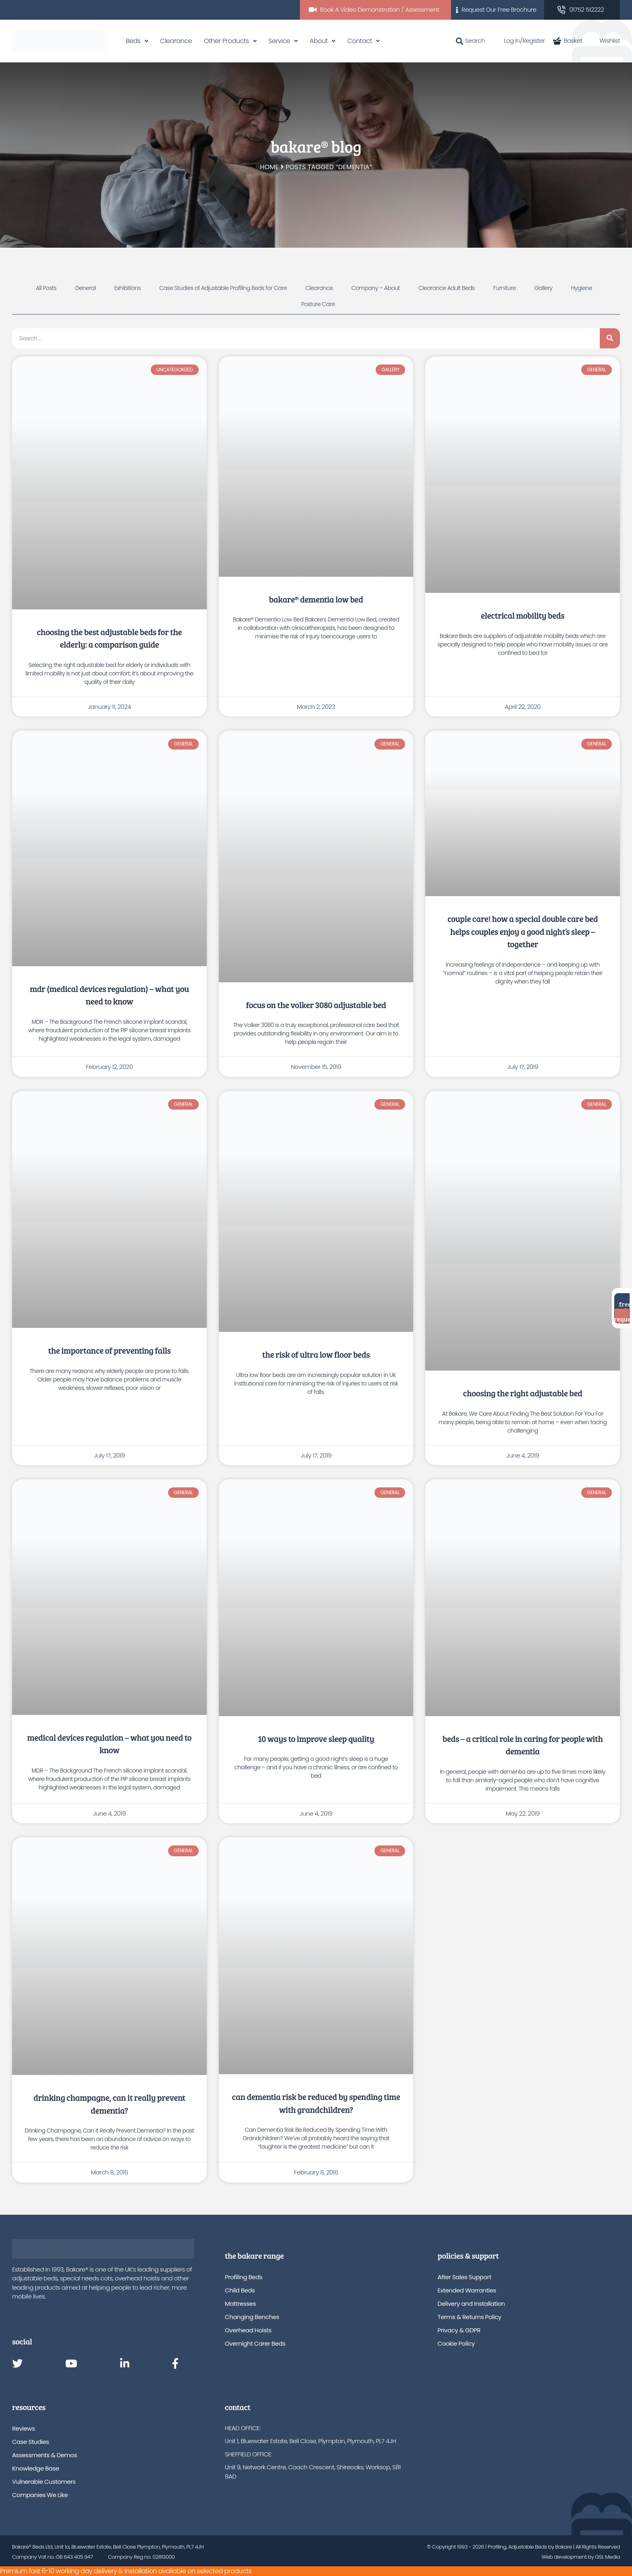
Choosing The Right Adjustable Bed (522, 1393)
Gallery (543, 288)
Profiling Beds (243, 2277)
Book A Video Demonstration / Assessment (379, 9)
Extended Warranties (467, 2290)
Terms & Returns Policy (469, 2317)
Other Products (226, 41)
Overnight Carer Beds (255, 2343)
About (319, 41)
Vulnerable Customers (43, 2481)
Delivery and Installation (471, 2303)
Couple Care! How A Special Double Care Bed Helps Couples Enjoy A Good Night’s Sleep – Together (522, 931)
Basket (567, 40)
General (85, 288)
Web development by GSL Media (581, 2557)
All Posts (46, 288)
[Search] (610, 338)
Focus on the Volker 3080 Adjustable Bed (316, 1005)
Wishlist (605, 40)
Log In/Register (519, 40)
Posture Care (318, 304)
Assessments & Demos (44, 2455)
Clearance (176, 41)
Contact (359, 41)
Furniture (504, 288)
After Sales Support (464, 2277)
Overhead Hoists (248, 2330)
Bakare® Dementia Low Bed (316, 599)
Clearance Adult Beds (446, 288)
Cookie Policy (456, 2343)
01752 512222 (586, 9)
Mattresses (240, 2303)
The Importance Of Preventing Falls (109, 1350)
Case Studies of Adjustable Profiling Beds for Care (223, 288)
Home (269, 167)
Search (470, 40)
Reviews (23, 2428)
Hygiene (581, 288)
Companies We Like (40, 2495)
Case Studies (30, 2441)
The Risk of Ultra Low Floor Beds (316, 1354)
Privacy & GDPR (459, 2330)
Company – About (375, 288)
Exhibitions (127, 288)
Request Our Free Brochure (499, 9)
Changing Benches (252, 2317)
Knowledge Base (35, 2468)
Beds (133, 41)
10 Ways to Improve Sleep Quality (316, 1738)
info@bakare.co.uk (250, 2502)
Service (279, 41)
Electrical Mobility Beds (522, 615)
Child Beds (240, 2290)
